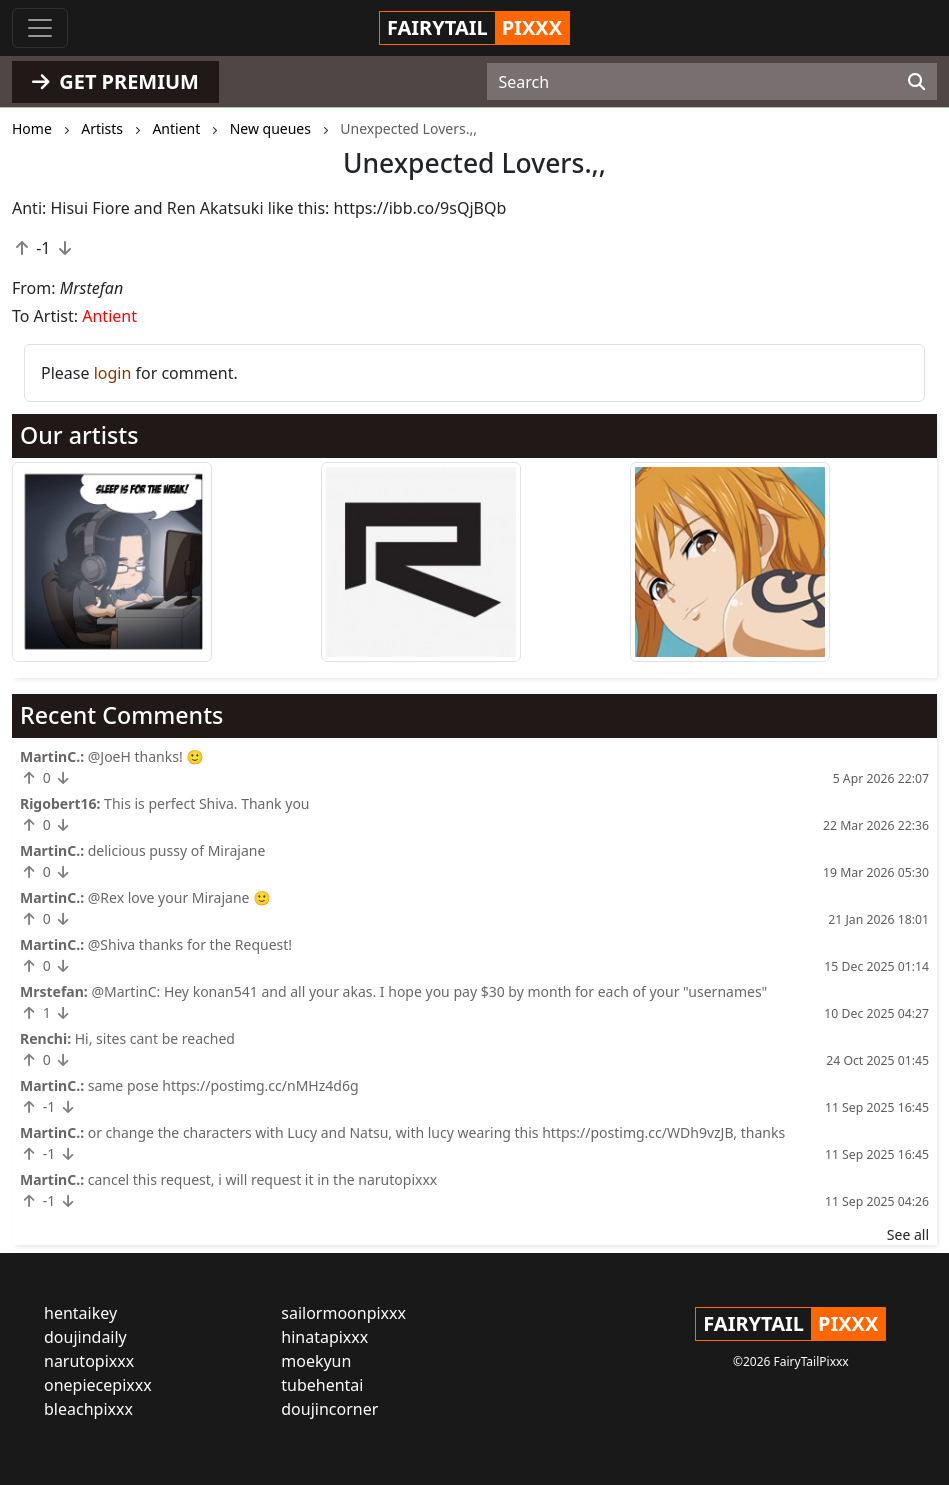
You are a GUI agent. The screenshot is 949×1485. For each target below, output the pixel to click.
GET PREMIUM (115, 81)
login (113, 373)
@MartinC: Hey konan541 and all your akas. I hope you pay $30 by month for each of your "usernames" (429, 991)
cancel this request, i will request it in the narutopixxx (263, 1179)
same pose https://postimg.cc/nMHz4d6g (223, 1085)
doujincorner (329, 1409)
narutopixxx (89, 1361)
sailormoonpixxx (343, 1313)
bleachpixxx (88, 1409)
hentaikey (80, 1313)
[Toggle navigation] (40, 28)
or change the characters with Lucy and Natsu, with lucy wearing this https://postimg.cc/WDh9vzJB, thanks (436, 1132)
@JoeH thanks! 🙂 (146, 756)
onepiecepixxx (98, 1385)
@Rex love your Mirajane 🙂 (179, 897)
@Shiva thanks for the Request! (190, 944)
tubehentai (322, 1385)
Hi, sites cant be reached (155, 1038)
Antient (109, 316)
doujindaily (85, 1337)
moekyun (316, 1361)
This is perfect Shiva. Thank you (206, 803)
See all (908, 1234)
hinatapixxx (324, 1337)
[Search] (916, 82)
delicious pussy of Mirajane (177, 850)
